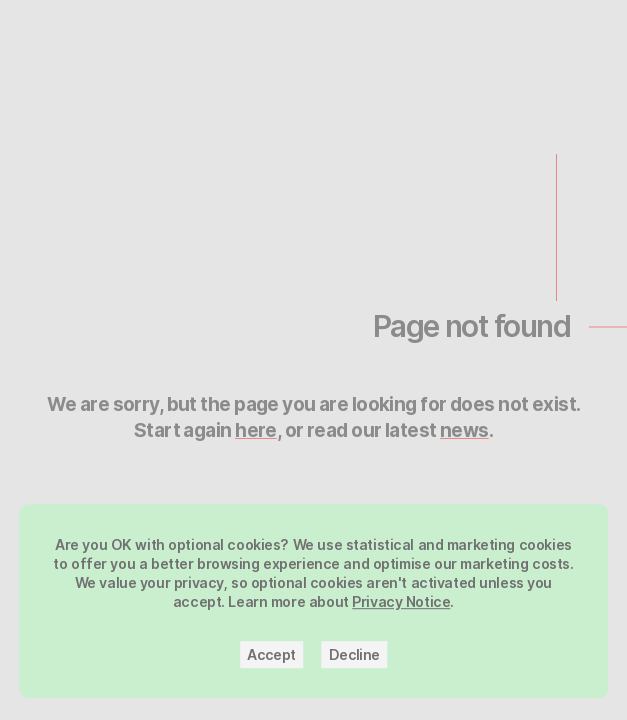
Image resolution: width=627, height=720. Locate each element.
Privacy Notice (401, 608)
